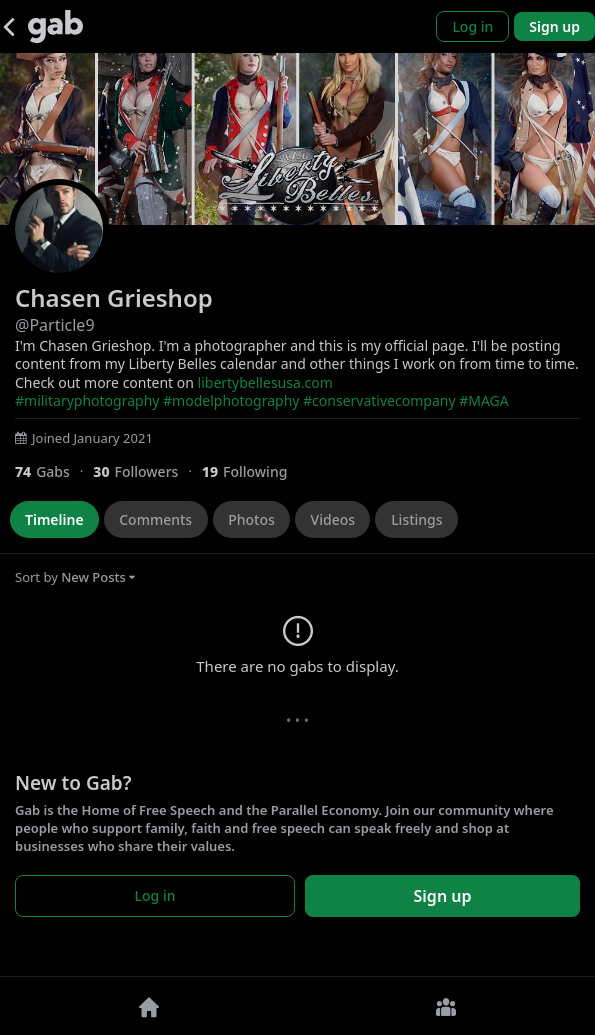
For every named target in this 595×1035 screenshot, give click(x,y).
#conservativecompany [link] (379, 400)
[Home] (149, 1006)
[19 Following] (252, 471)
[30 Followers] (147, 471)
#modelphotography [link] (231, 400)
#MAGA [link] (484, 400)
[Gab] (55, 26)
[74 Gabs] (54, 471)
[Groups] (447, 1006)
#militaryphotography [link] (87, 400)
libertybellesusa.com (265, 382)
